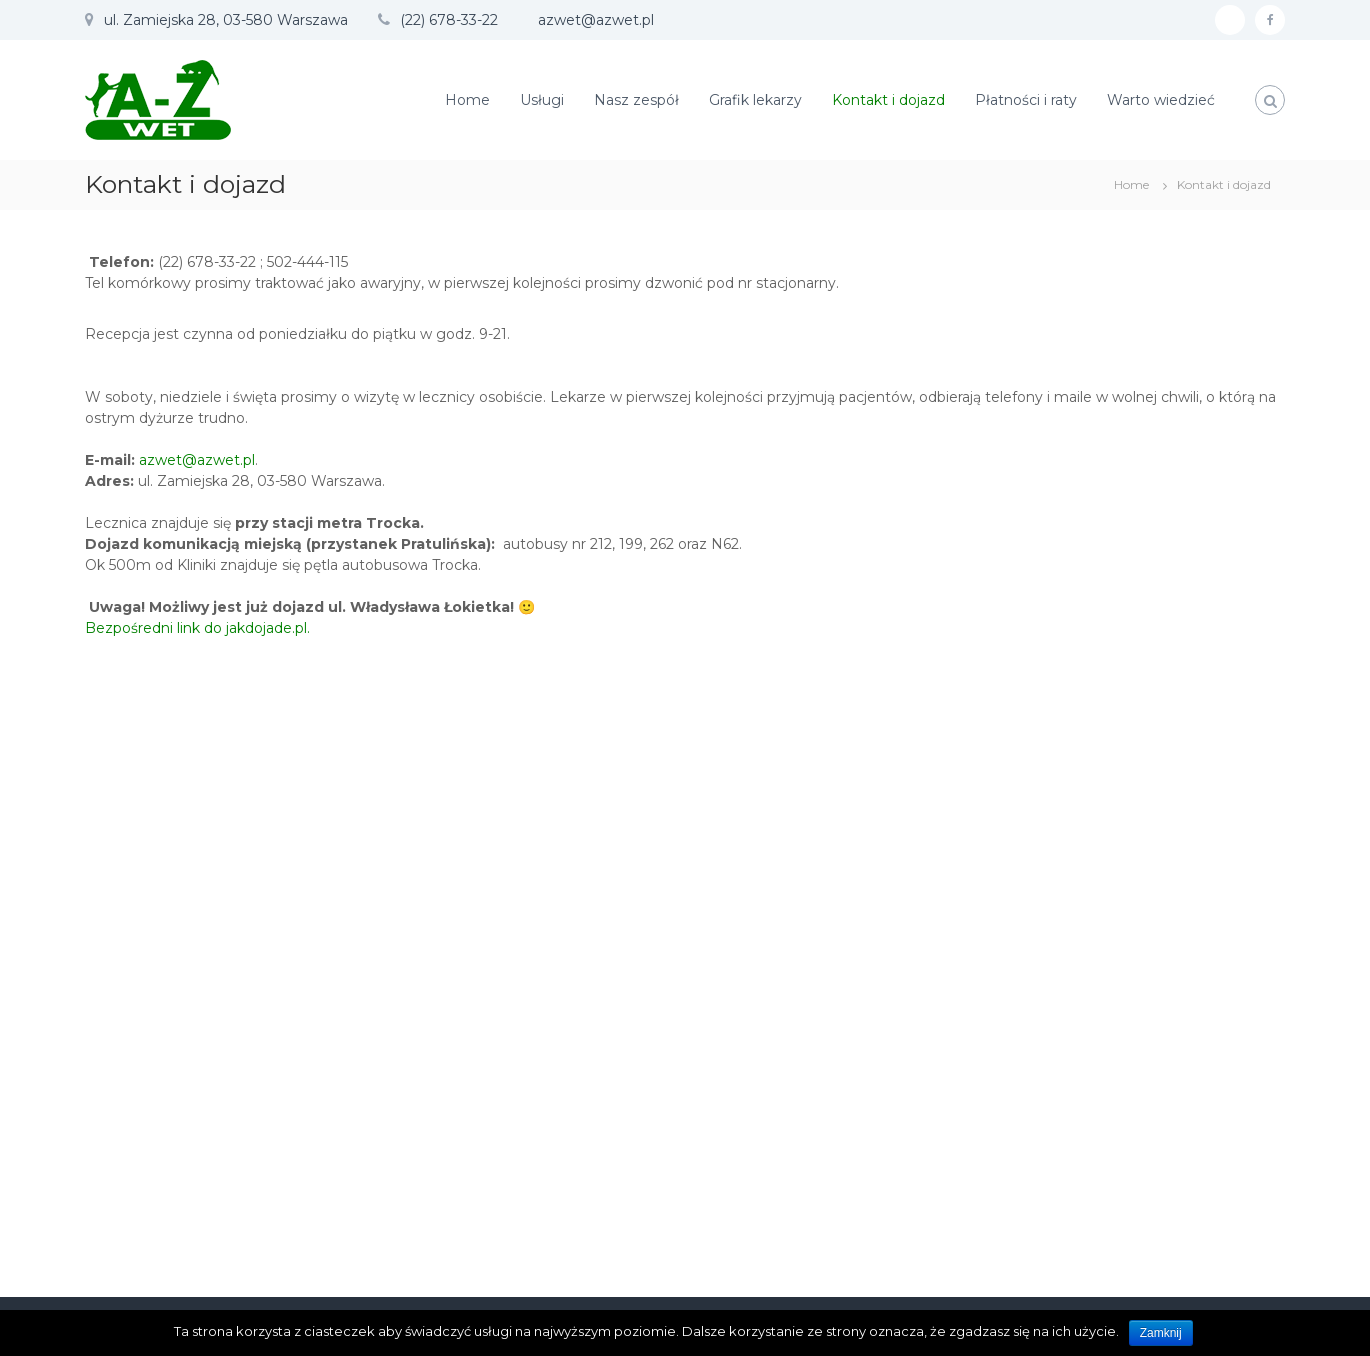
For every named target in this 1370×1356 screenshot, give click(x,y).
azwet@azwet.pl (197, 460)
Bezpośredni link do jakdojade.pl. (197, 628)
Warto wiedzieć (1161, 100)
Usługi (542, 100)
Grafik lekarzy (755, 100)
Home (467, 100)
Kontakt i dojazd (888, 100)
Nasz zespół (636, 100)
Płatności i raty (1026, 100)
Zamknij (1161, 1333)
